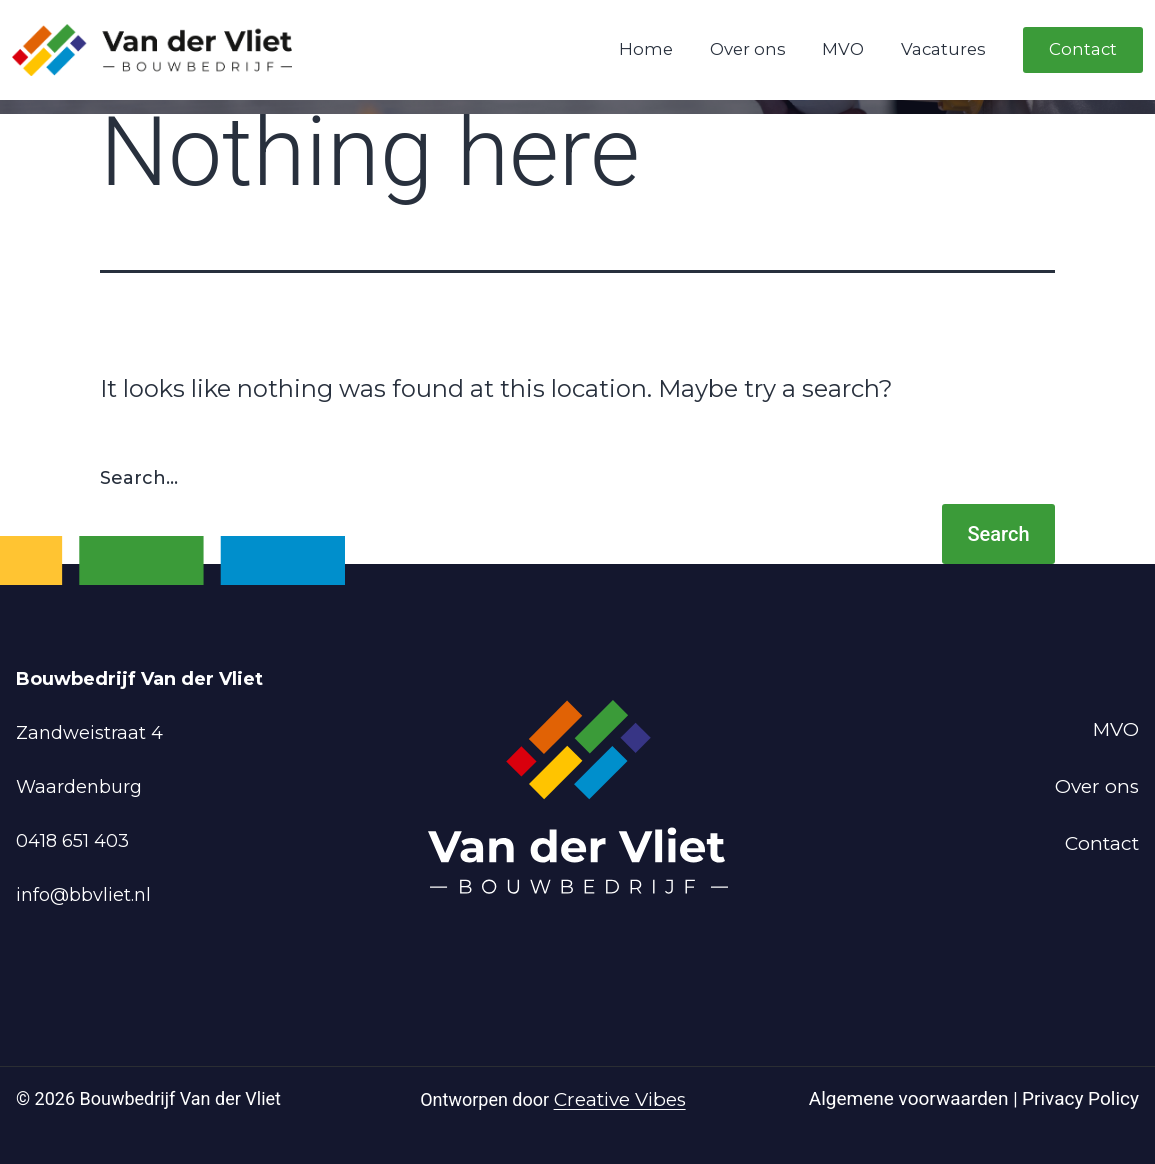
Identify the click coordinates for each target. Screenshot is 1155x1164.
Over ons (748, 49)
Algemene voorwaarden (911, 1098)
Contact (1083, 49)
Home (646, 49)
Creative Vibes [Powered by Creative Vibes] (620, 1099)
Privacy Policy (1080, 1098)
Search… (139, 478)
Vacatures (943, 49)
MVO (843, 49)
